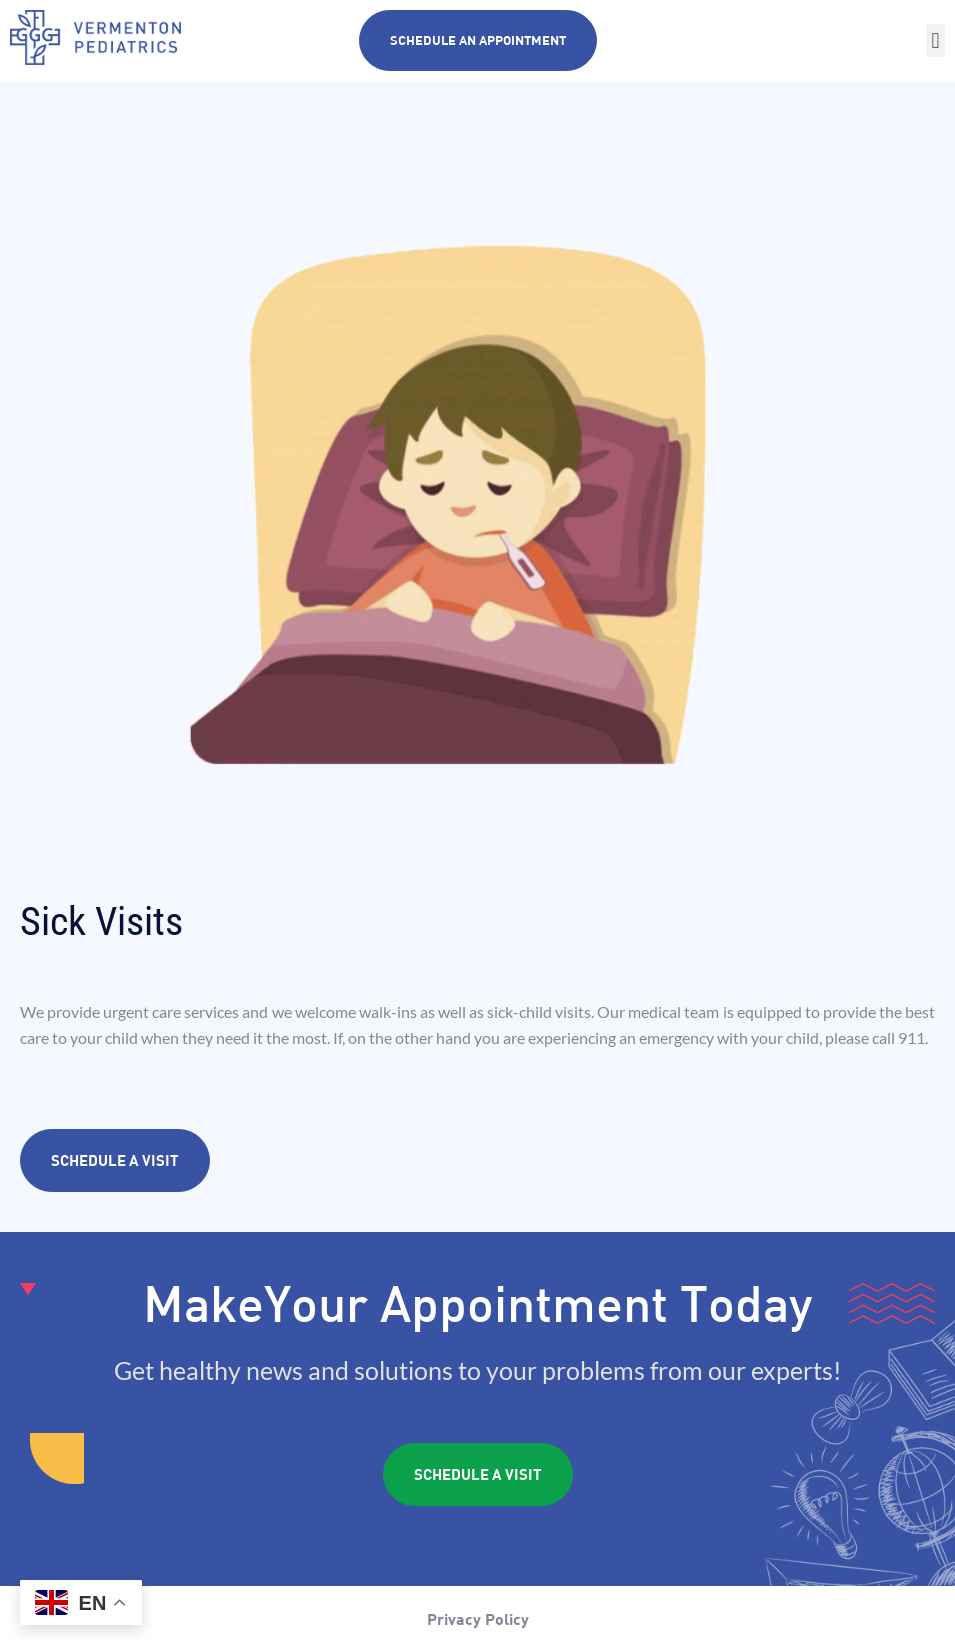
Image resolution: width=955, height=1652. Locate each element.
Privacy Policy (478, 1618)
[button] (935, 40)
